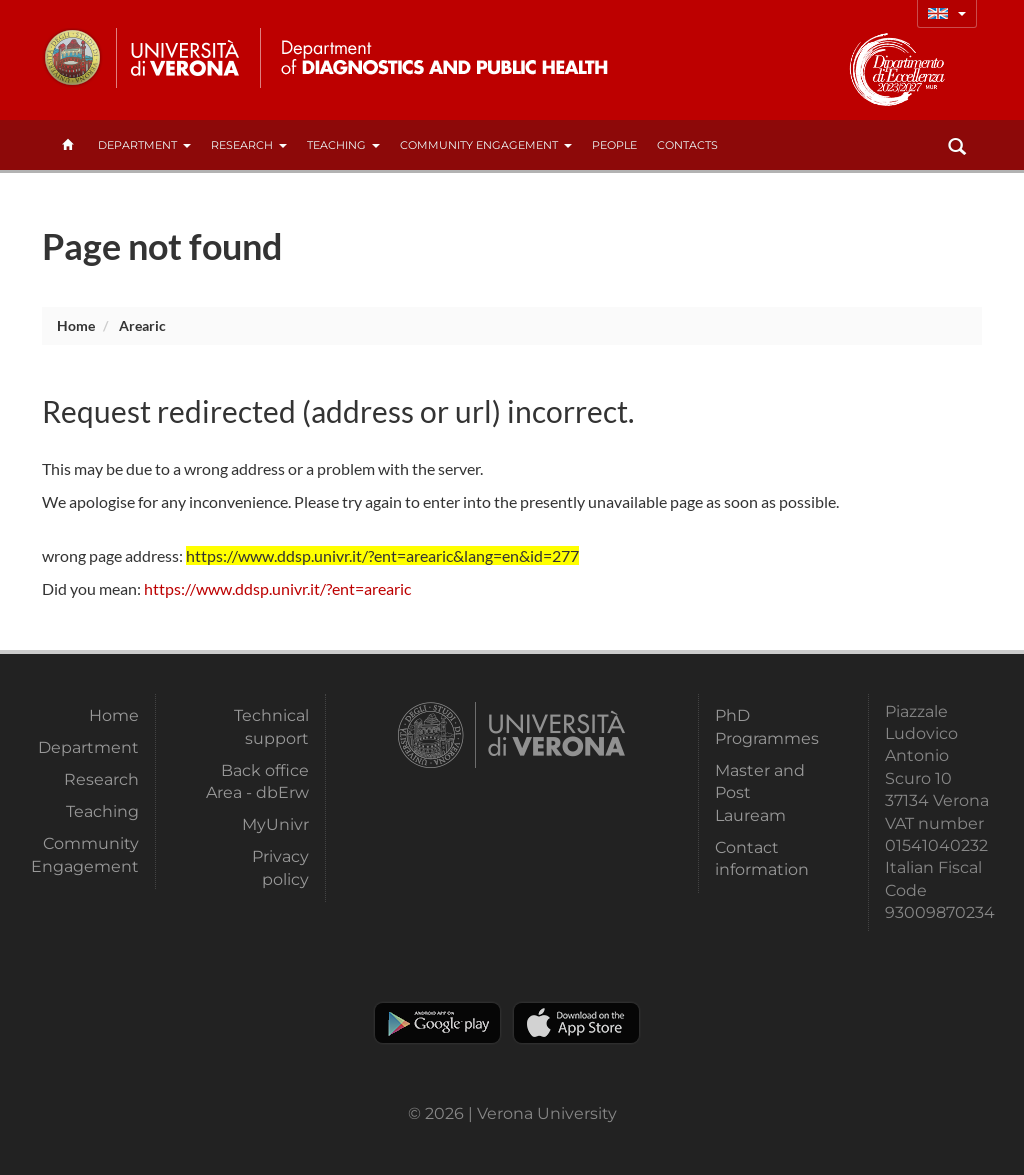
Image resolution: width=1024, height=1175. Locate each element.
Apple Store (576, 1023)
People (614, 145)
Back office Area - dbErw (257, 781)
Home (76, 325)
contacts (687, 145)
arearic (142, 325)
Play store (437, 1023)
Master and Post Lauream (760, 793)
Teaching (343, 145)
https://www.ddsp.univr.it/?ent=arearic (277, 588)
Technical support (271, 726)
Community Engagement (486, 145)
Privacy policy (280, 867)
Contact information (762, 858)
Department (144, 145)
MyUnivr (275, 824)
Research (249, 145)
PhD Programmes (767, 726)
